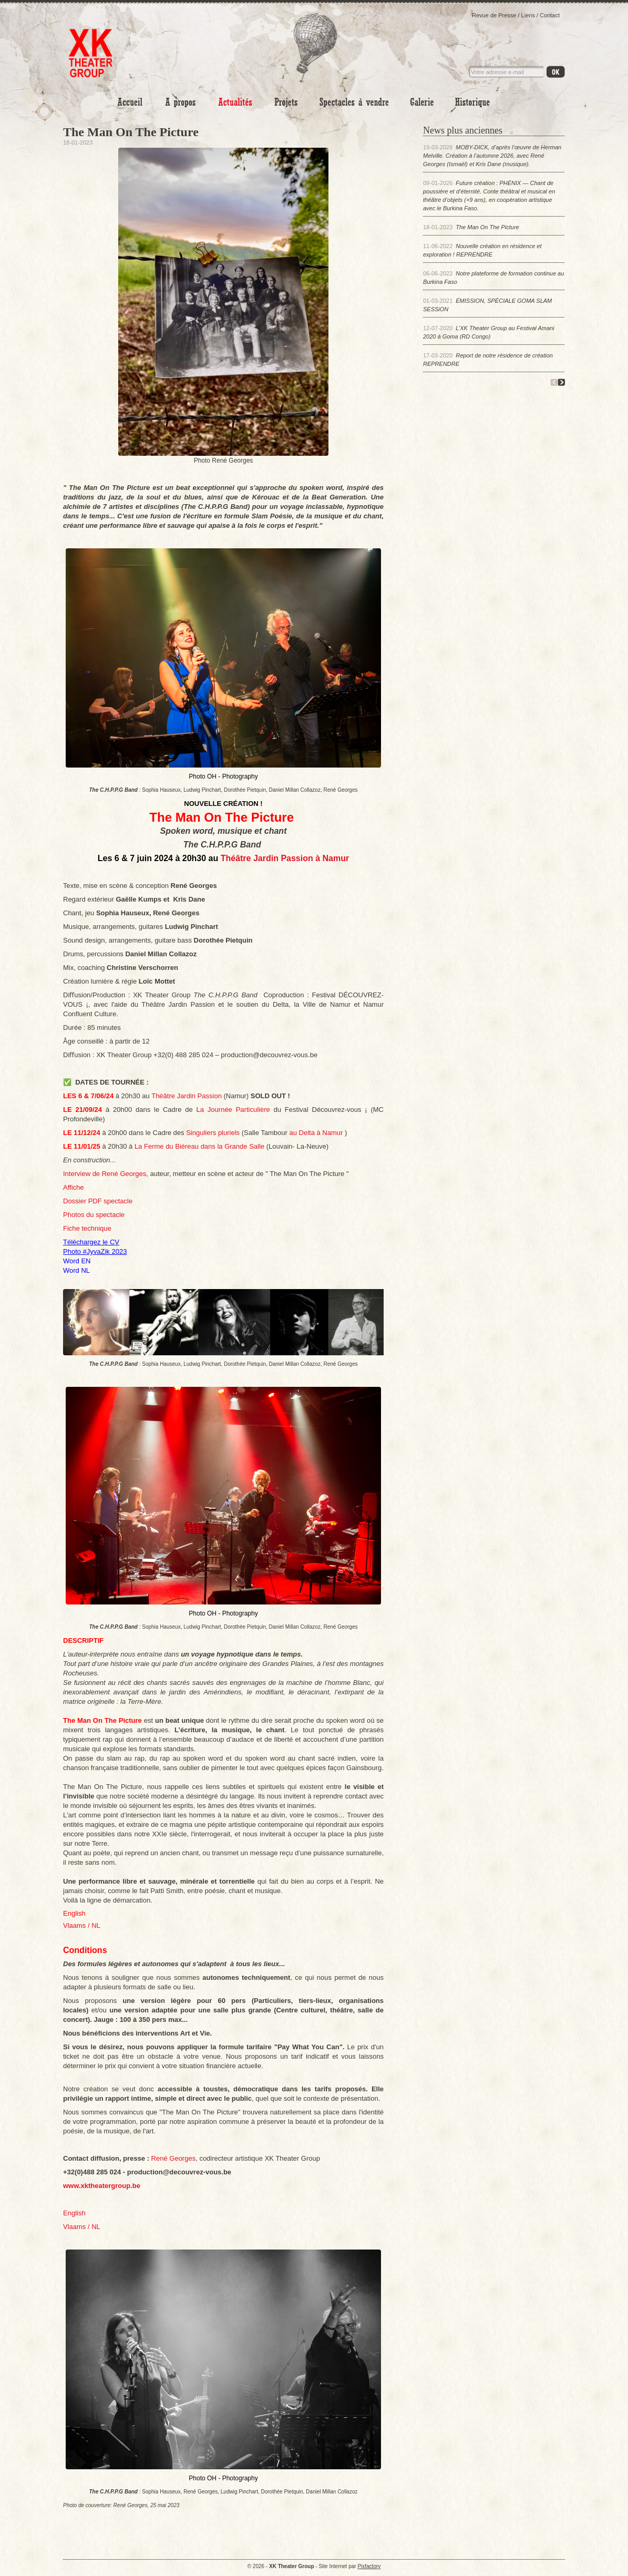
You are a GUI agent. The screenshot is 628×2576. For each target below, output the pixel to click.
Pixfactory (368, 2566)
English (74, 2213)
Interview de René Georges (104, 1174)
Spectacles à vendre (354, 102)
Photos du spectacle (94, 1215)
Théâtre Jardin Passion (187, 1096)
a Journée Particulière (237, 1109)
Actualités (235, 102)
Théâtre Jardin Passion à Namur (285, 858)
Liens (528, 15)
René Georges (173, 2158)
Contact (550, 15)
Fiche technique (87, 1228)
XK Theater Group (90, 46)
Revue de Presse (494, 15)
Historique (472, 102)
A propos (180, 102)
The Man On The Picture (487, 227)
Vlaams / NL (81, 2227)
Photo (422, 102)
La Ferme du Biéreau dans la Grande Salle (200, 1146)
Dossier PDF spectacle (97, 1201)
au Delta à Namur (317, 1133)
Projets (286, 102)
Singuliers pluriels (213, 1133)
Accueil (130, 102)
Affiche (73, 1187)
